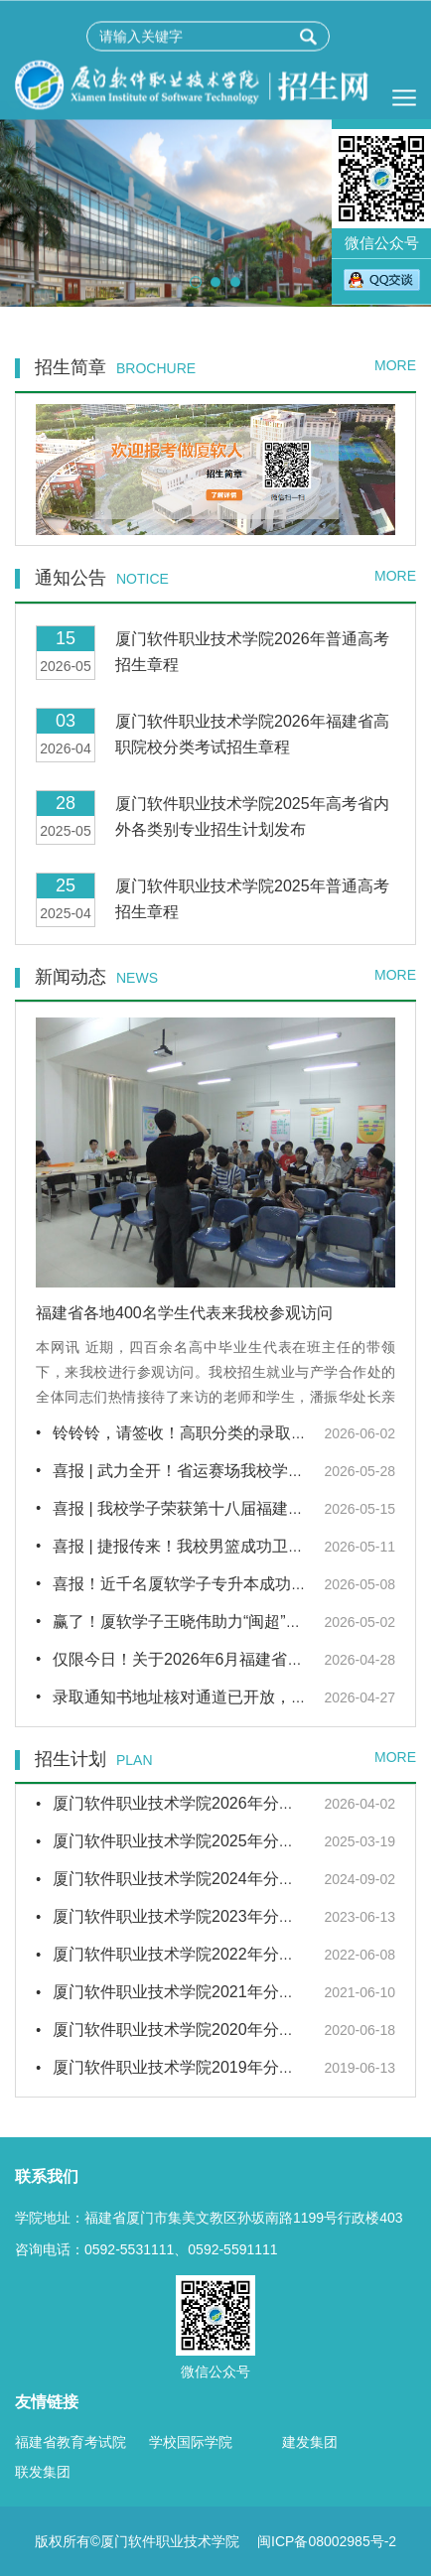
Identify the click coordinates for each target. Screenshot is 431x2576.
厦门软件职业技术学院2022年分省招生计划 (206, 1954)
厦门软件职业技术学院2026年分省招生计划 (206, 1803)
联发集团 (43, 2472)
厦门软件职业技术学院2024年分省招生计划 (206, 1878)
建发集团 (310, 2442)
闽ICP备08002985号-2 (326, 2541)
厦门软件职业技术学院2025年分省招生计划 (206, 1840)
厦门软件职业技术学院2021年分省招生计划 (206, 1991)
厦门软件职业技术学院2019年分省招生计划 (206, 2067)
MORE (395, 365)
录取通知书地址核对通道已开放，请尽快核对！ (219, 1697)
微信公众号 (381, 190)
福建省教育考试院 (70, 2442)
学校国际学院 (190, 2442)
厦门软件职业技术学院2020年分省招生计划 (206, 2029)
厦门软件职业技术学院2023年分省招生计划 (206, 1916)
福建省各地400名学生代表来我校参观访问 (184, 1312)
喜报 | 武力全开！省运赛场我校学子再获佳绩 (210, 1470)
